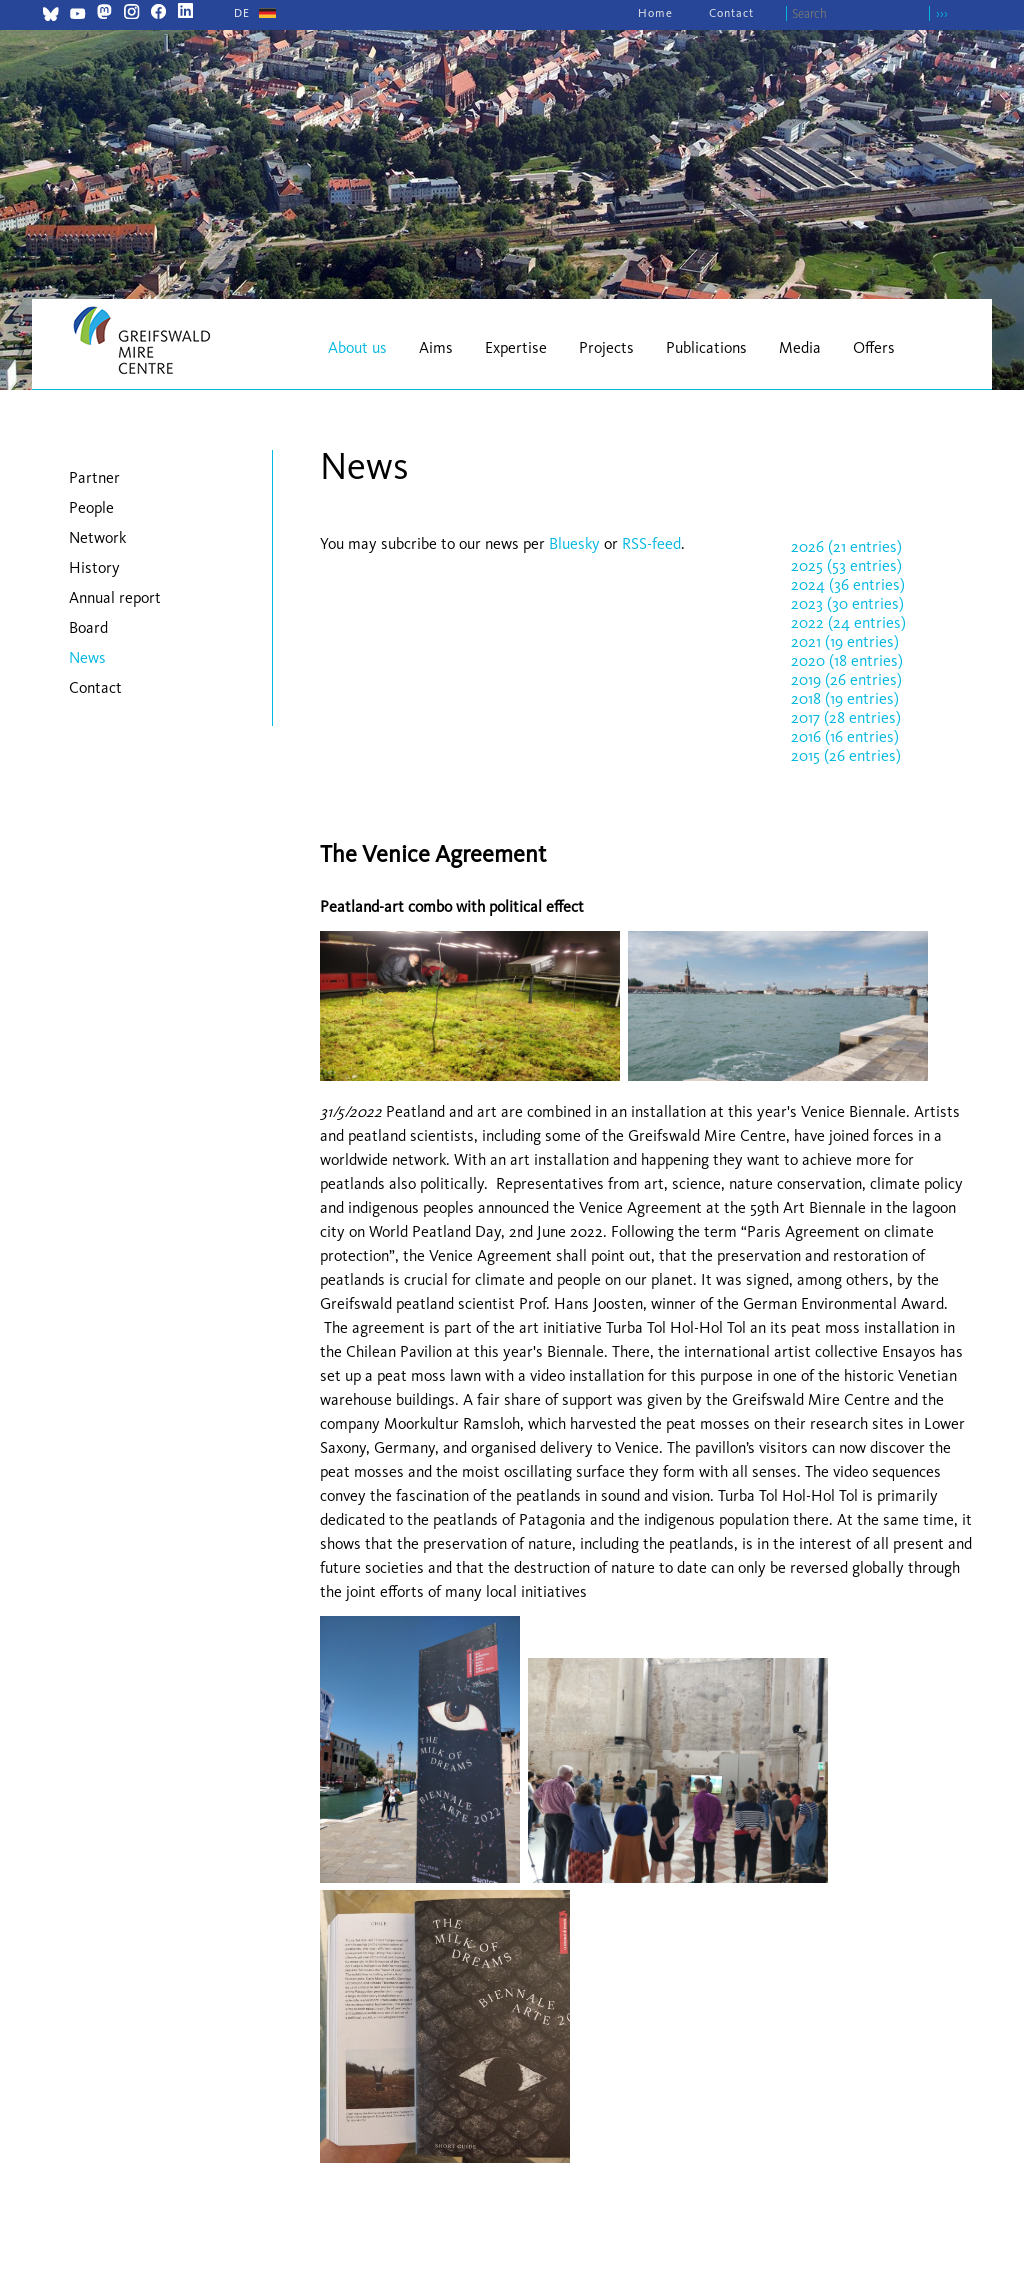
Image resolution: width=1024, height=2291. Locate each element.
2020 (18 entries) (847, 660)
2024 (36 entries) (848, 584)
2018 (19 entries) (845, 698)
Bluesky (576, 543)
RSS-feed (651, 543)
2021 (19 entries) (845, 641)
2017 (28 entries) (846, 717)
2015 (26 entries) (846, 755)
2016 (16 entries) (845, 736)
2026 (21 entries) (846, 546)
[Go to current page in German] (242, 13)
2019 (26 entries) (846, 679)
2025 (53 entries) (846, 565)
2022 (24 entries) (848, 622)
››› (942, 13)
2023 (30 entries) (847, 603)
